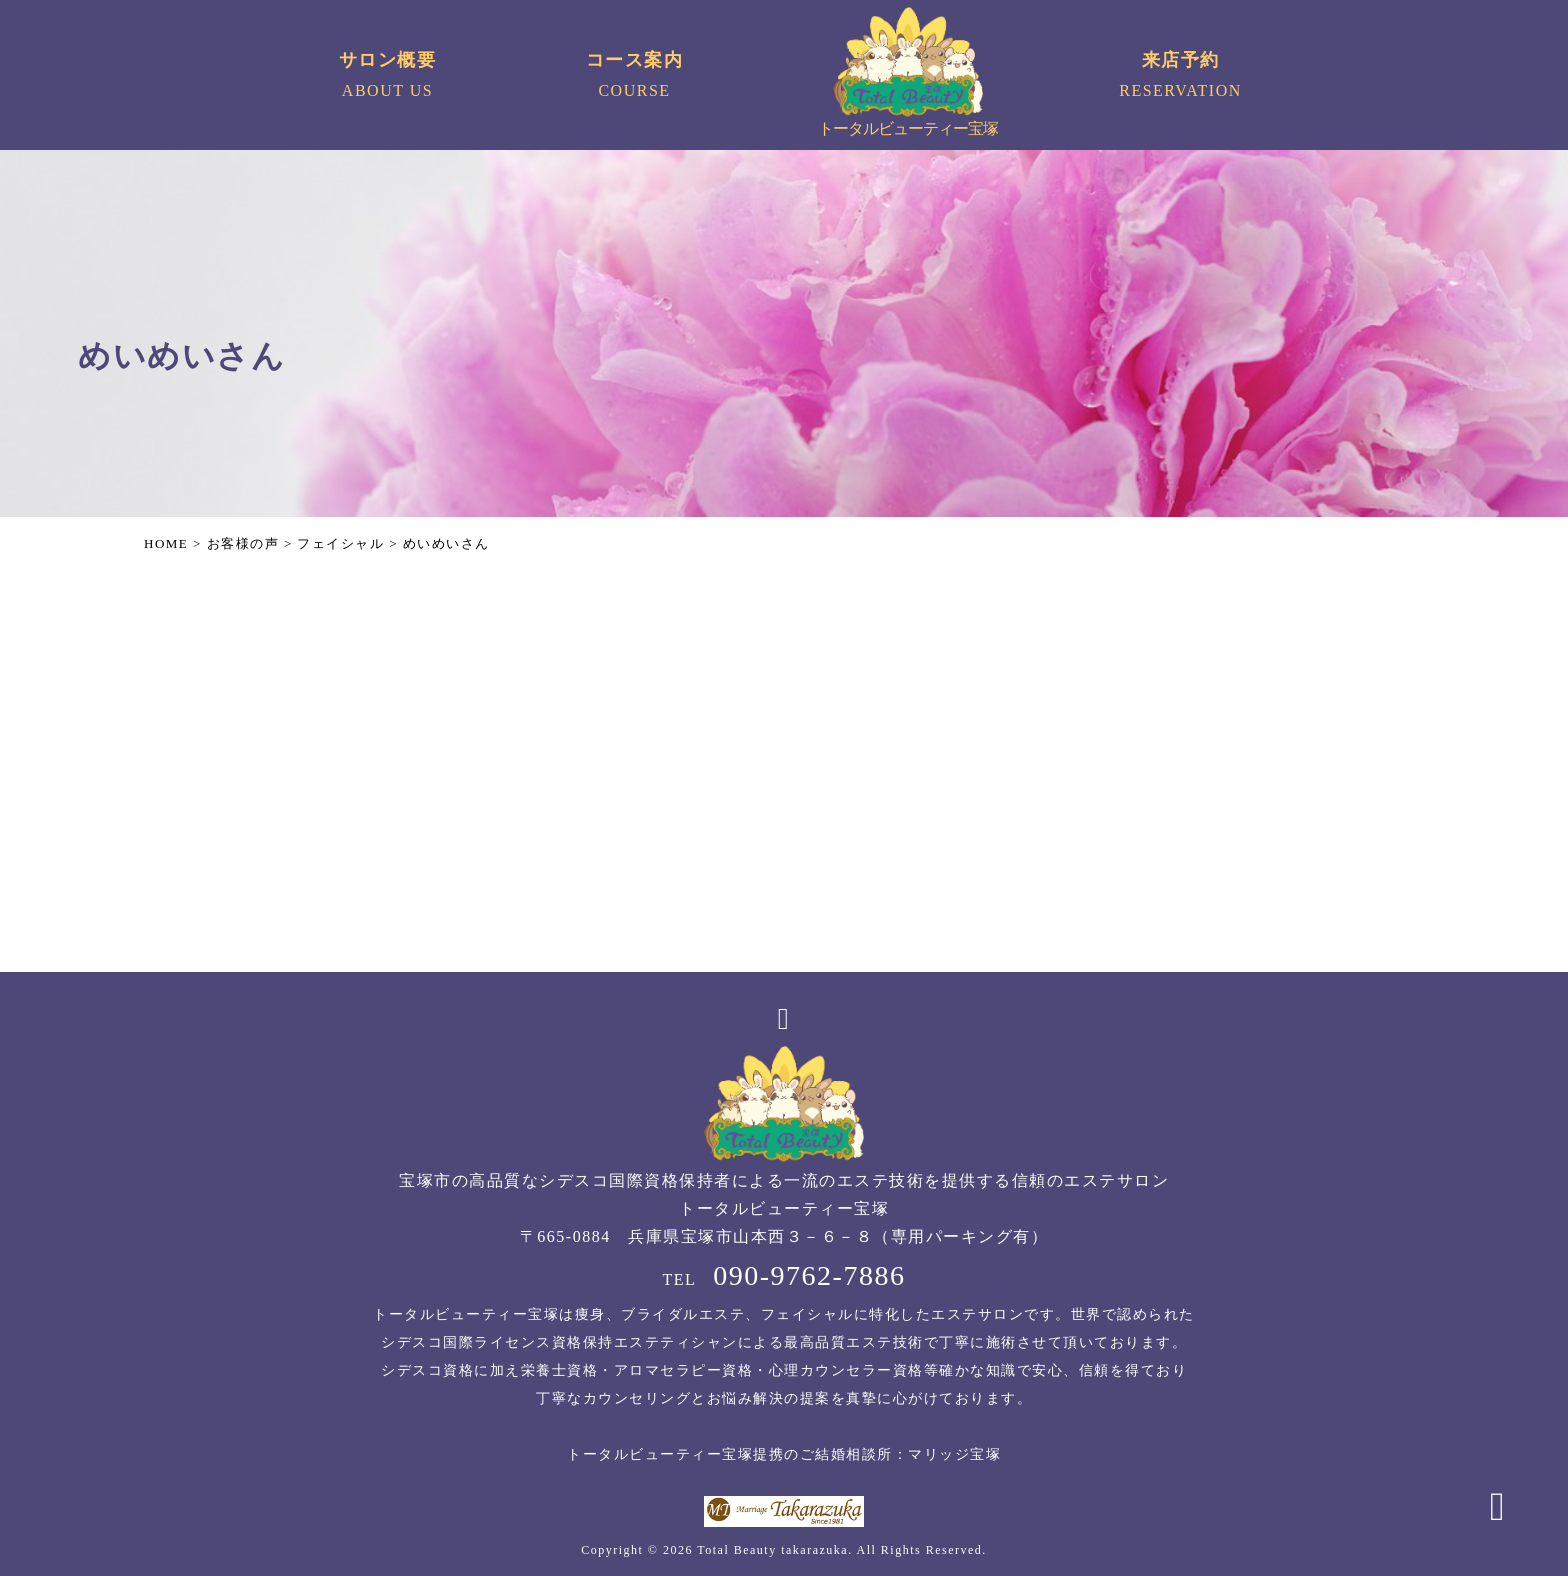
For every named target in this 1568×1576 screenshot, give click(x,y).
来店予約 (1181, 77)
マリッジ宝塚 (954, 1454)
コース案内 (635, 77)
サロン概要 (388, 77)
